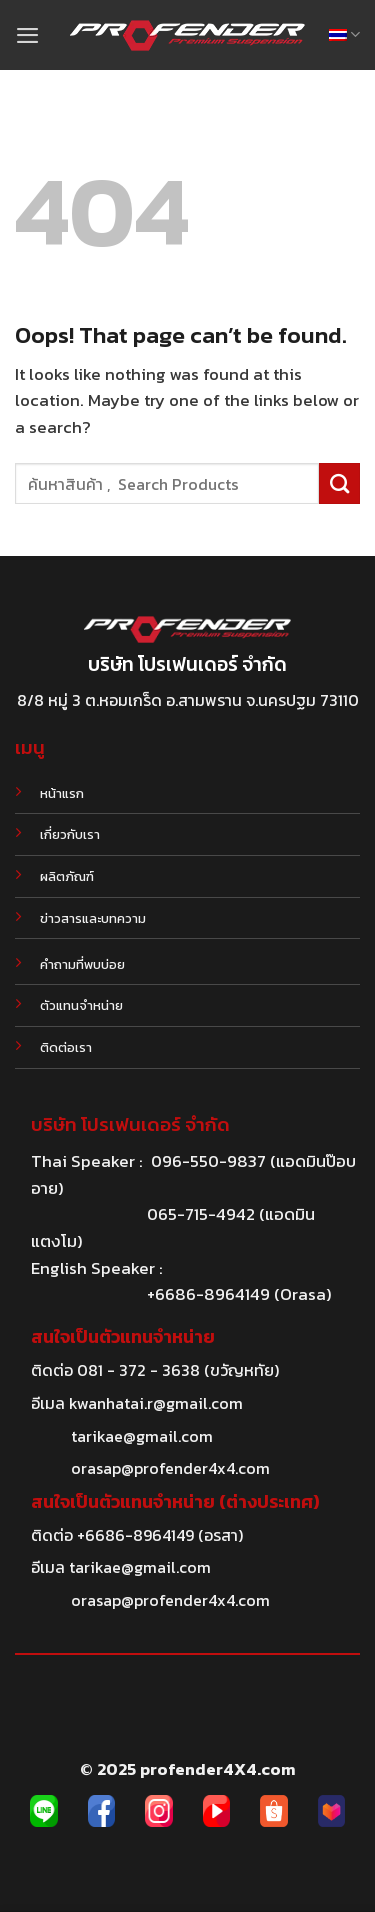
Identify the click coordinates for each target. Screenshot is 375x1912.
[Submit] (339, 483)
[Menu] (27, 35)
